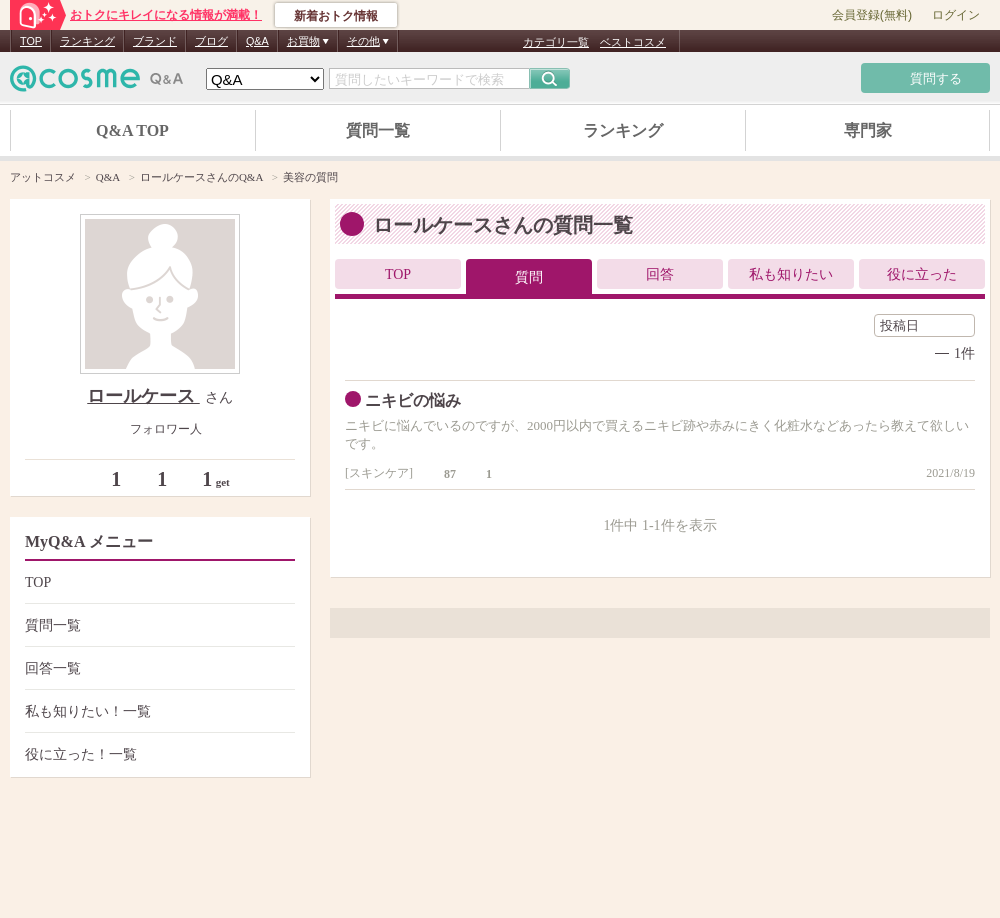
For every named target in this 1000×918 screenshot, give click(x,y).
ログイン (956, 15)
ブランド (155, 41)
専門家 (868, 130)
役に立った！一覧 (157, 754)
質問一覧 (378, 130)
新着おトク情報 (336, 16)
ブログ (211, 41)
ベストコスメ (633, 42)
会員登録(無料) (872, 15)
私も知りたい (791, 274)
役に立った (922, 274)
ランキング (87, 41)
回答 (660, 274)
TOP (31, 41)
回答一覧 (157, 668)
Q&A (257, 41)
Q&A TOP (132, 130)
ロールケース (143, 396)
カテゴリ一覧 (556, 42)
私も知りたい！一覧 (157, 711)
